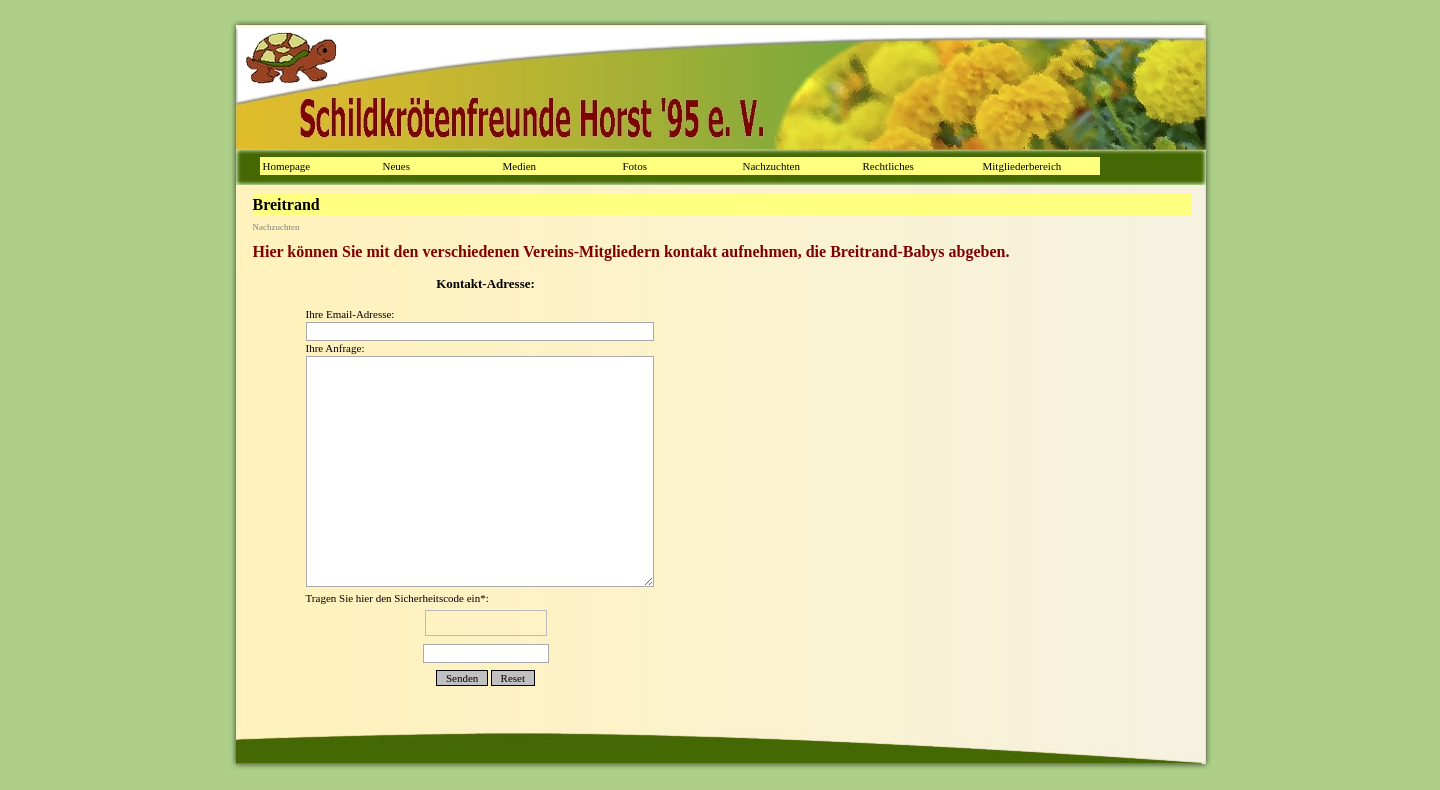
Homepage (287, 166)
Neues (397, 166)
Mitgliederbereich (1022, 166)
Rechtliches (888, 166)
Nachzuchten (771, 166)
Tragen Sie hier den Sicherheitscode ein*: (486, 629)
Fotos (635, 166)
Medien (520, 166)
